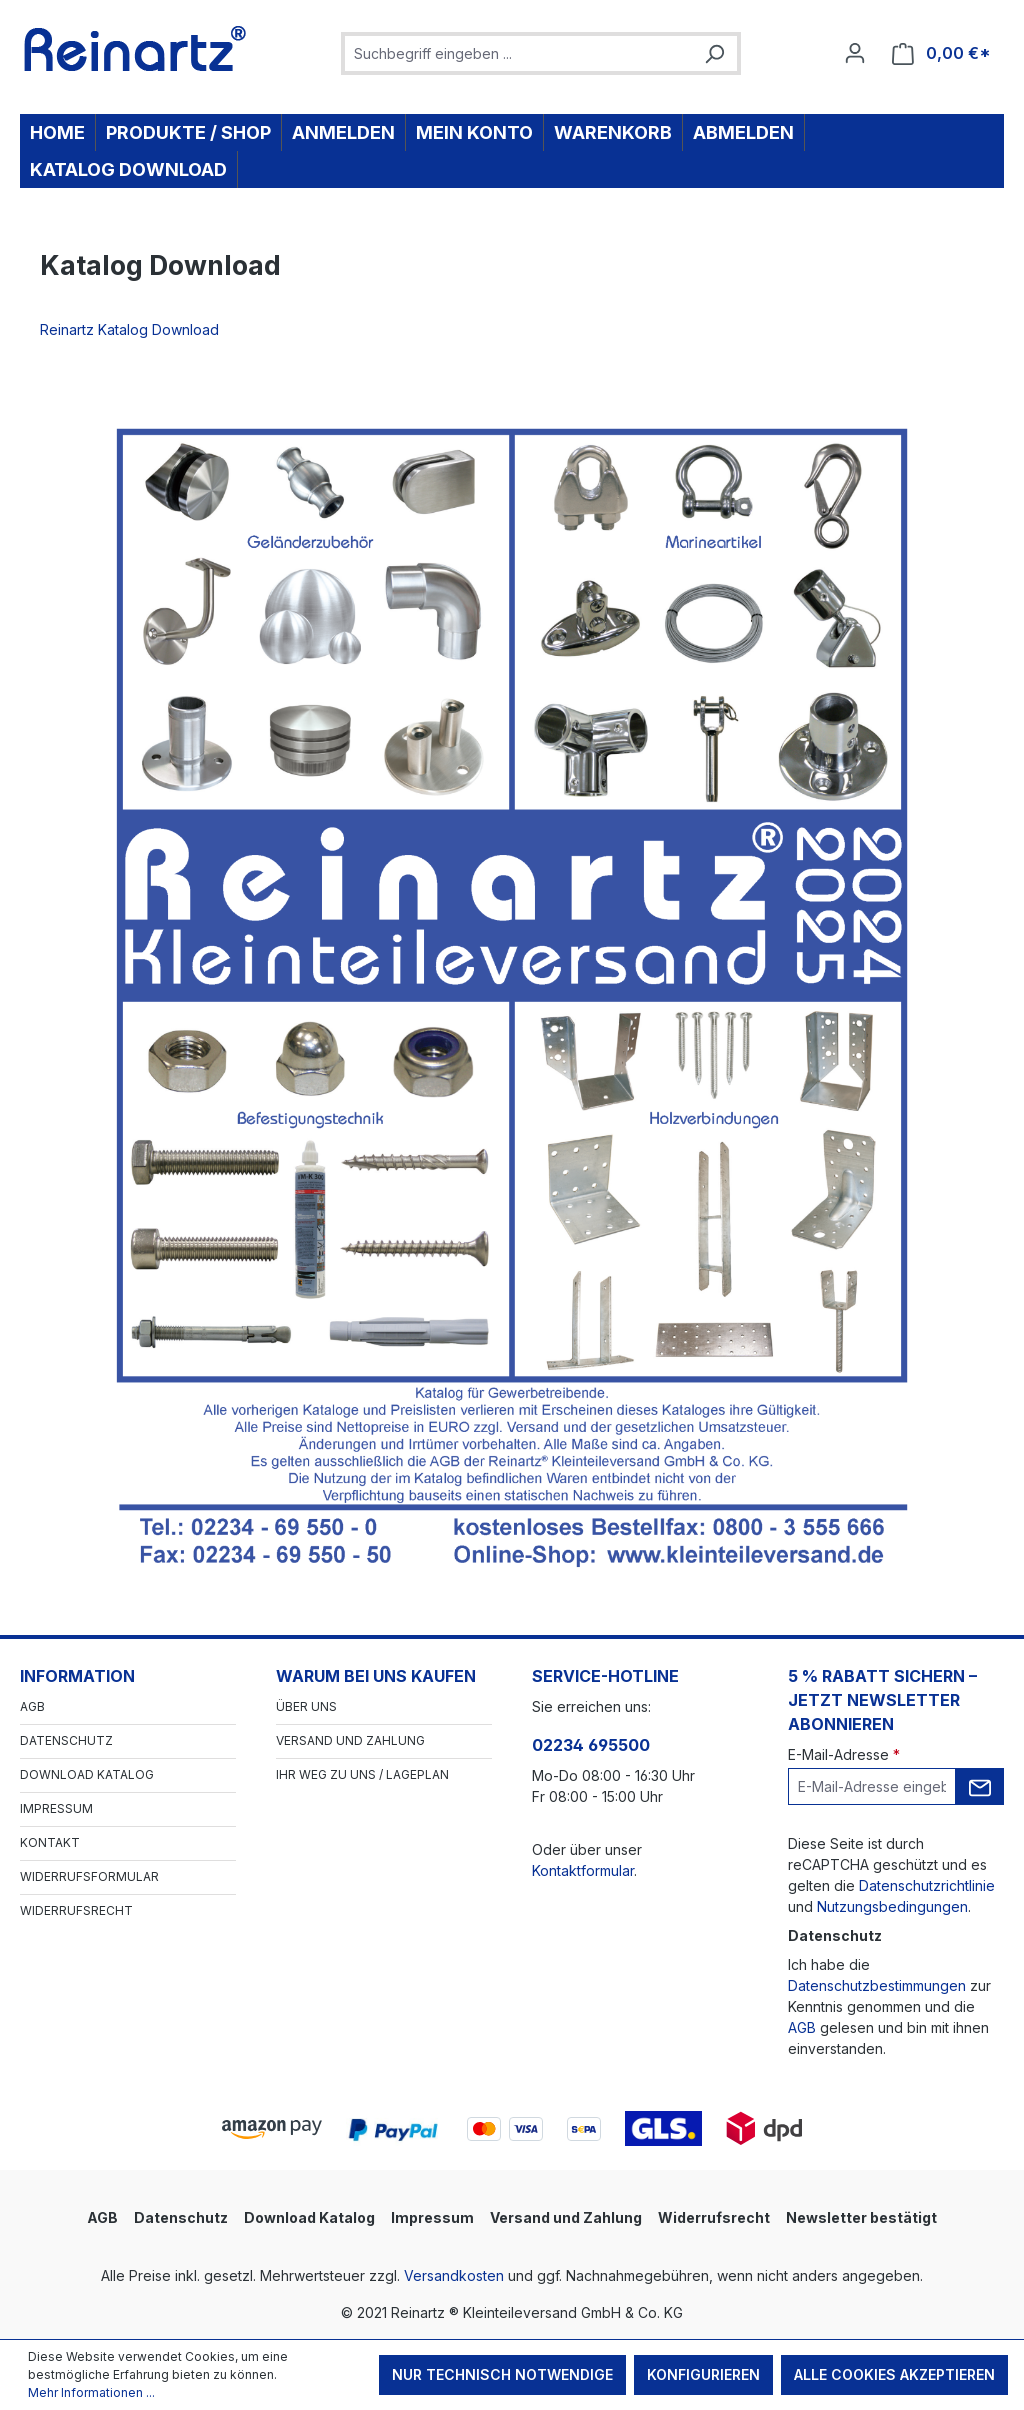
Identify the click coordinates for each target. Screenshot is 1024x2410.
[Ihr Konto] (855, 53)
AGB (32, 1706)
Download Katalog (87, 1774)
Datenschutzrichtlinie (927, 1885)
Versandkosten (454, 2275)
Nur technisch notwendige (502, 2374)
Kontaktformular (583, 1870)
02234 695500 (591, 1745)
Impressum (56, 1808)
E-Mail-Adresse (844, 1754)
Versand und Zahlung (350, 1740)
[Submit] (980, 1786)
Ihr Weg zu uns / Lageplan (362, 1774)
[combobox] (518, 53)
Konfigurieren (703, 2374)
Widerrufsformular (89, 1876)
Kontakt (50, 1842)
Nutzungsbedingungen (892, 1906)
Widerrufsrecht (76, 1910)
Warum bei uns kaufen (376, 1676)
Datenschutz (66, 1740)
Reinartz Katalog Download (133, 329)
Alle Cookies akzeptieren (894, 2374)
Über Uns (306, 1706)
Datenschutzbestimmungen (877, 1985)
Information (77, 1676)
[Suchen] (714, 53)
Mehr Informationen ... (91, 2392)
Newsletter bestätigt (861, 2217)
